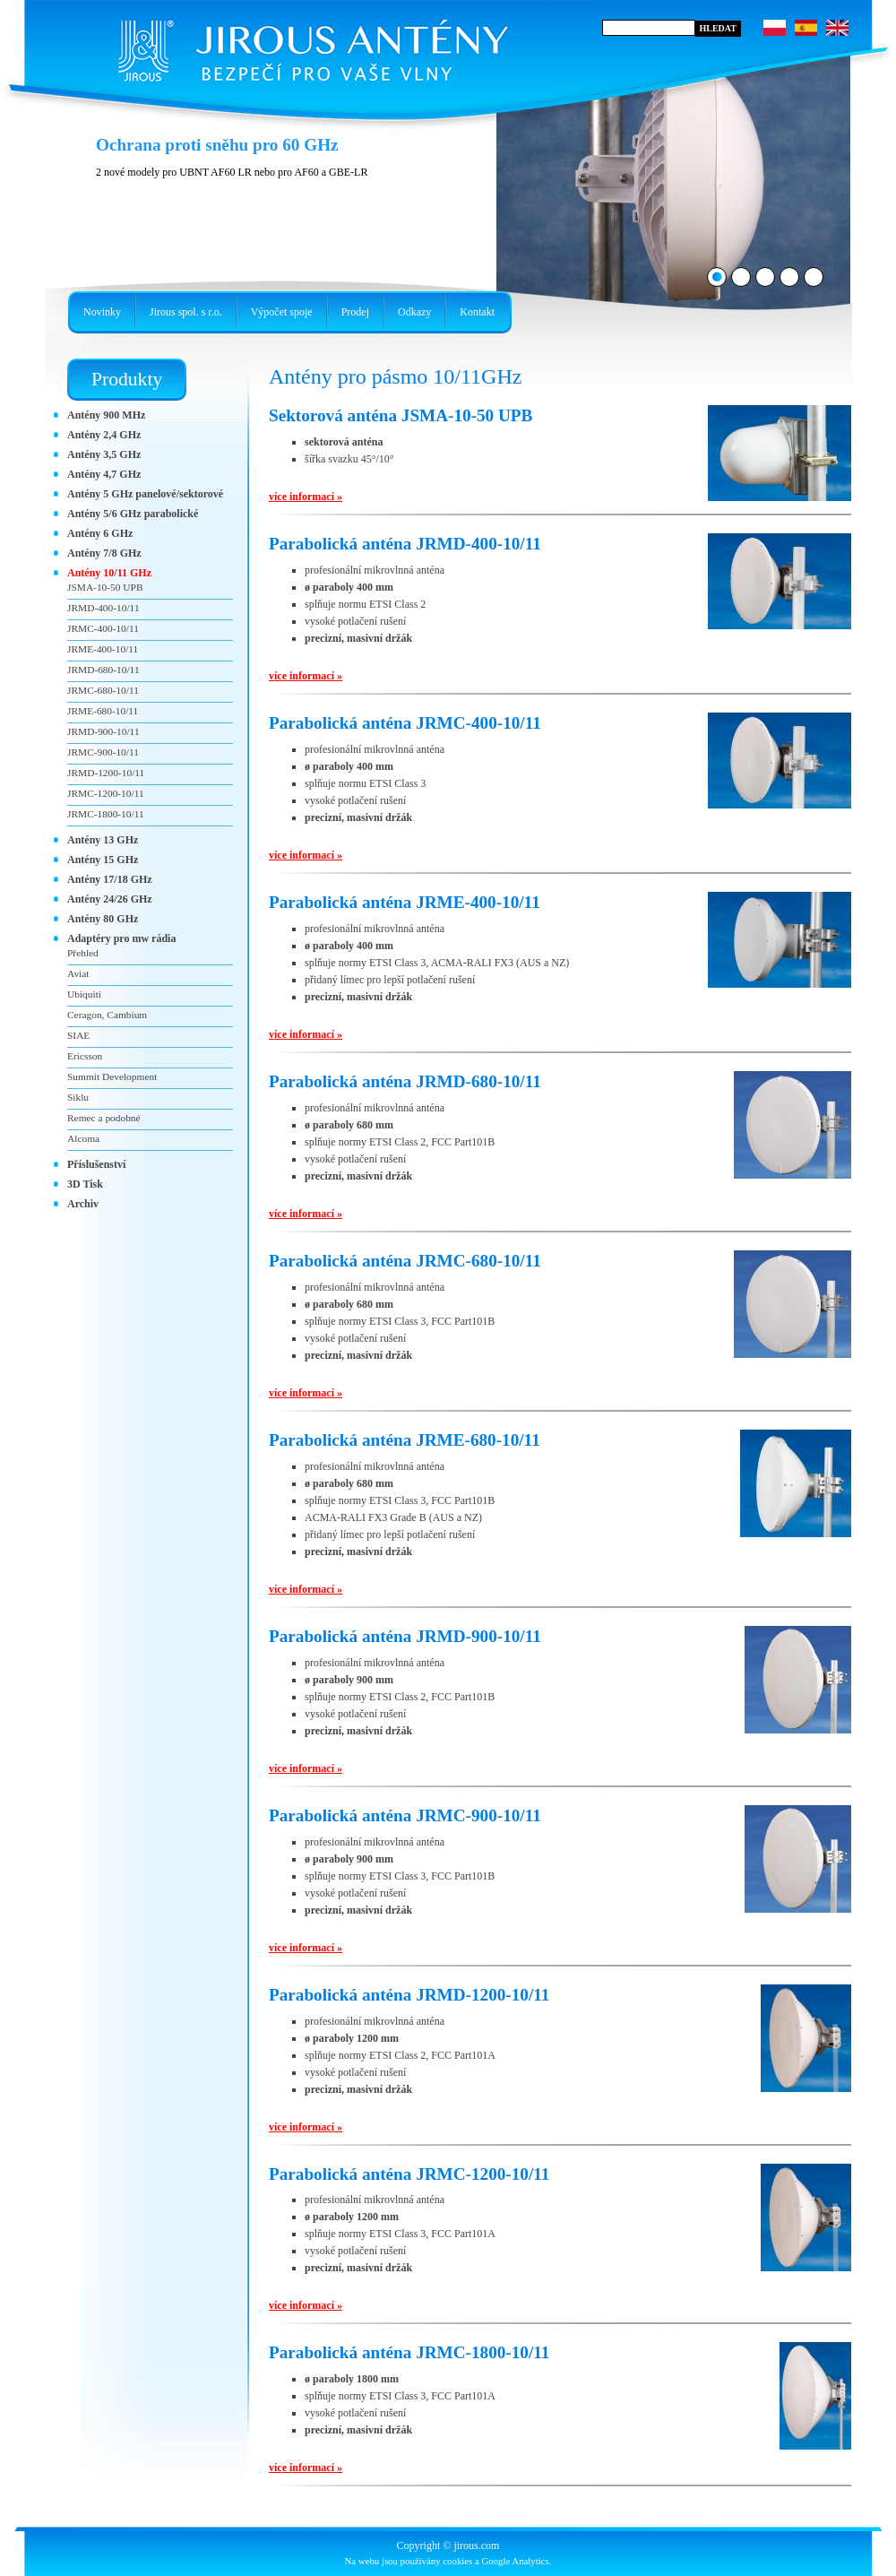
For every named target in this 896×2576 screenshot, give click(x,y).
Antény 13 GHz (102, 839)
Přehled (83, 952)
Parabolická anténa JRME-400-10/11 (404, 902)
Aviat (78, 973)
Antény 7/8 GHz (104, 553)
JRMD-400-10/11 (103, 607)
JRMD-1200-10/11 (105, 772)
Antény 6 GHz (100, 533)
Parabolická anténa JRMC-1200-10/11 (409, 2174)
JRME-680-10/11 (102, 710)
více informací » (305, 496)
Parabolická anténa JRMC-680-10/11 (405, 1260)
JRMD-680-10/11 (103, 669)
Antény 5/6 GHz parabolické (132, 513)
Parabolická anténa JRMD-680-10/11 (405, 1081)
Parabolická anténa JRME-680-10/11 (404, 1440)
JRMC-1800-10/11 (105, 813)
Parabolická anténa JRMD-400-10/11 (405, 543)
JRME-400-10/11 (102, 649)
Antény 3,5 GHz (104, 454)
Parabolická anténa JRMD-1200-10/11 (409, 1994)
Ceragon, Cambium (107, 1014)
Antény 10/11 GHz (109, 572)
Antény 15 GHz (102, 859)
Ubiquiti (84, 994)
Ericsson (84, 1055)
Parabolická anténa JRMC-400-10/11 (405, 722)
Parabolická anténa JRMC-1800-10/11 (409, 2352)
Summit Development (112, 1076)
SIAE (78, 1035)
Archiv (83, 1203)
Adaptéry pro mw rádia (121, 938)
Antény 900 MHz (106, 415)
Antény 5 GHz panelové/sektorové (145, 493)
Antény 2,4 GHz (104, 434)
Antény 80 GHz (102, 918)
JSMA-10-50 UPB (105, 587)
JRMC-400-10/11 (103, 628)
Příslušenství (96, 1164)
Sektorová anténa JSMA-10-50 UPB (400, 415)
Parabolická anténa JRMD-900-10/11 (405, 1636)
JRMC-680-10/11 (103, 690)
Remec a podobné (104, 1117)
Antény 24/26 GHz (109, 899)
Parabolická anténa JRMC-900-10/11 (405, 1815)
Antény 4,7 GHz (104, 474)
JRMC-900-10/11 (103, 752)
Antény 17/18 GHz (109, 879)
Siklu (78, 1097)
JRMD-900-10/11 (103, 731)
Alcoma (83, 1138)
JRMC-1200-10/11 (105, 793)
